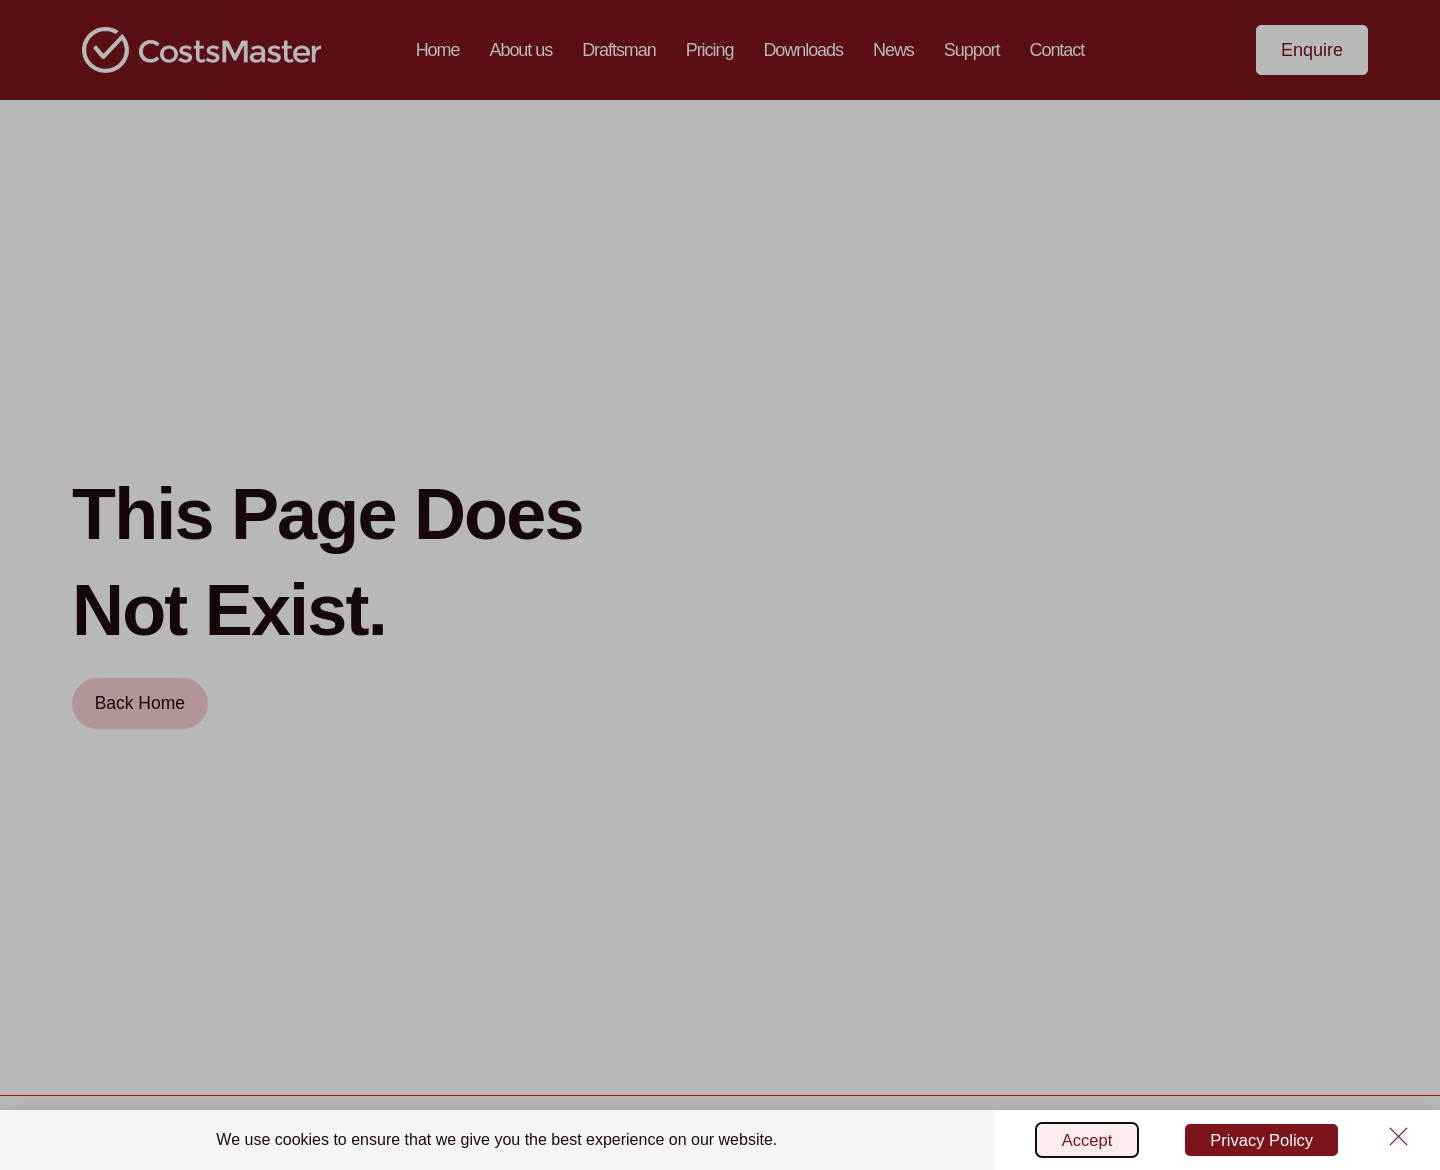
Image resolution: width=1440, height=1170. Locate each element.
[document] (720, 585)
